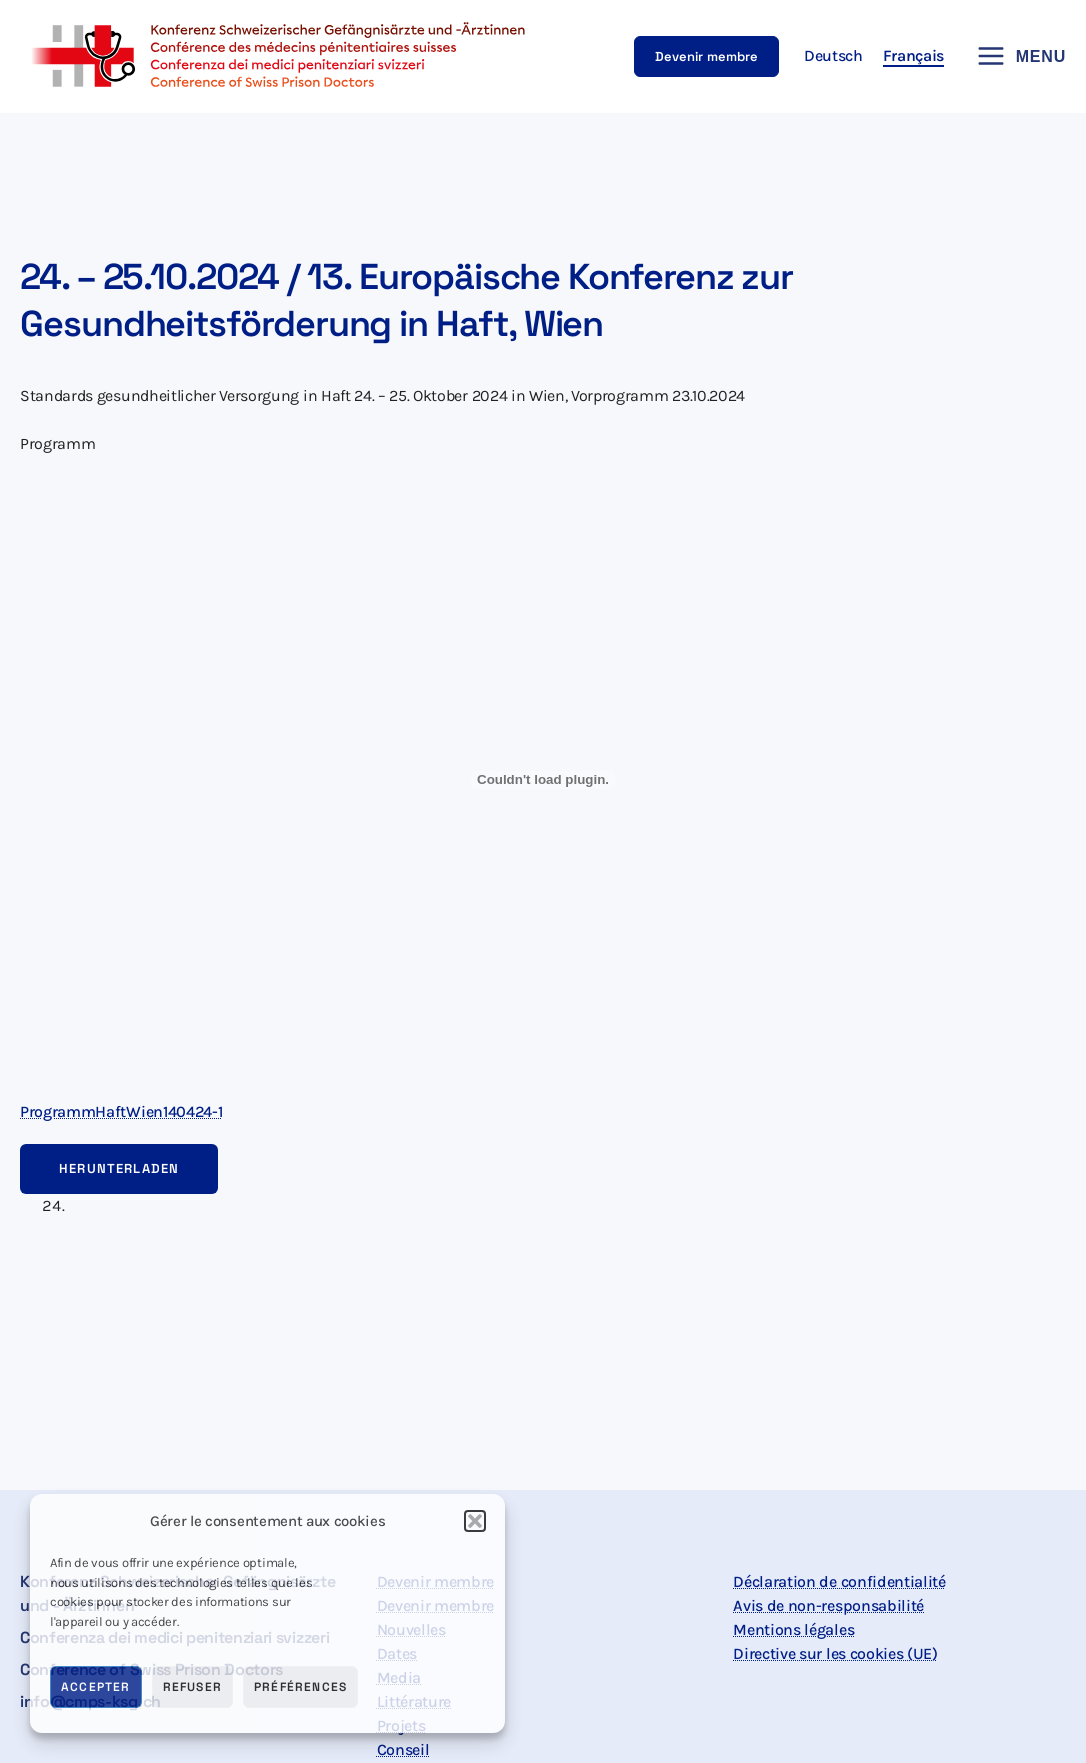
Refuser (192, 1687)
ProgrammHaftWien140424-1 (121, 1111)
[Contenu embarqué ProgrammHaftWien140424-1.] (543, 780)
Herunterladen (119, 1168)
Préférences (300, 1687)
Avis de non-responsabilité (828, 1605)
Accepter (96, 1687)
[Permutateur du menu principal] (1015, 56)
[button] (475, 1521)
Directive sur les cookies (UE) (835, 1653)
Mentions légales (793, 1629)
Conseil (403, 1749)
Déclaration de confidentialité (839, 1581)
